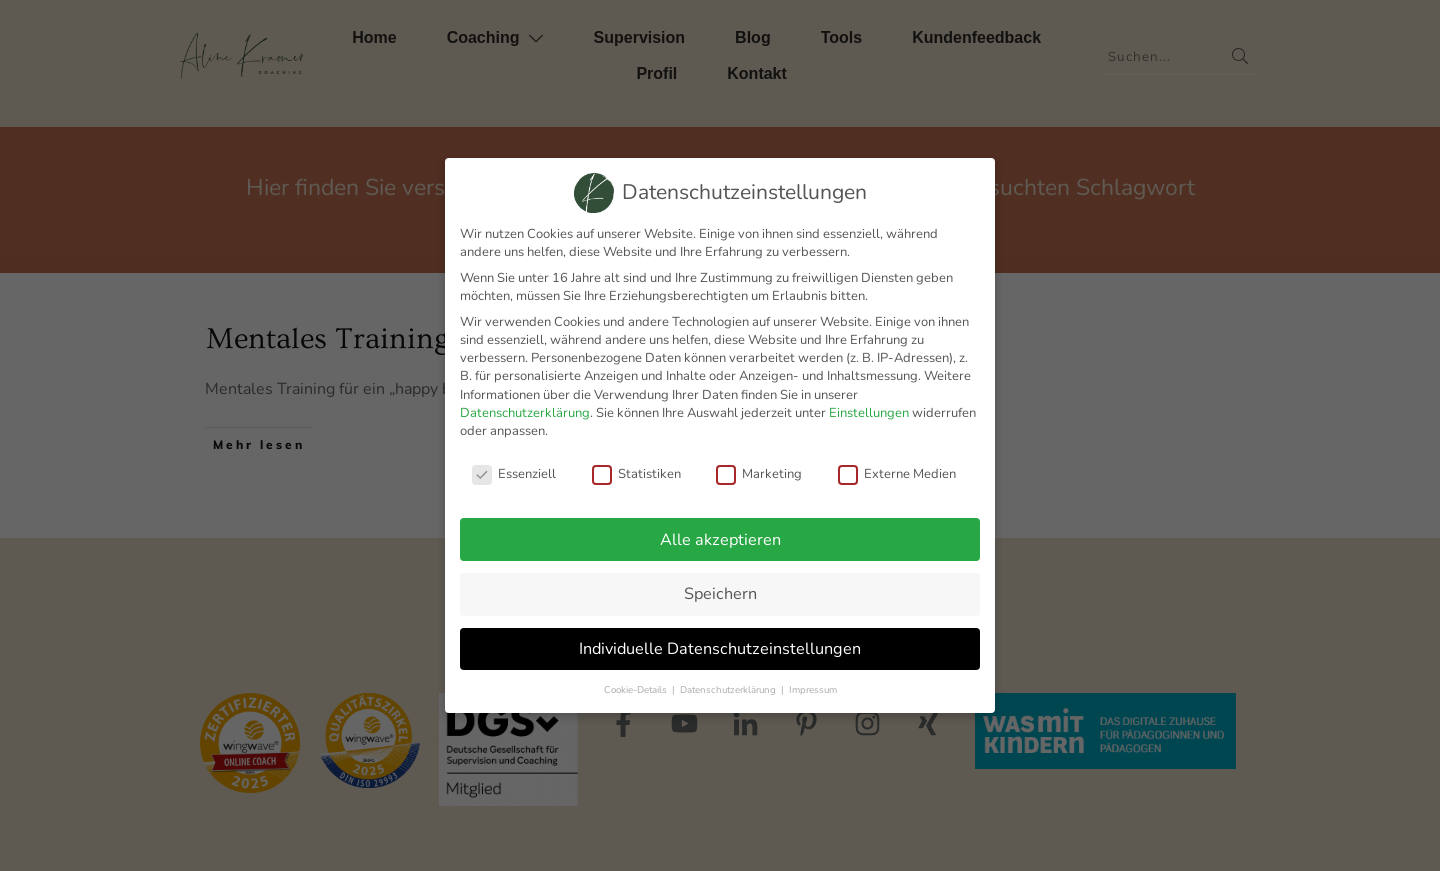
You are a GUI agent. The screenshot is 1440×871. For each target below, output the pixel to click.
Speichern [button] (720, 594)
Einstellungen (869, 413)
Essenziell (514, 474)
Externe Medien (897, 474)
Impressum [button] (813, 689)
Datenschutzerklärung (525, 413)
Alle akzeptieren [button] (720, 540)
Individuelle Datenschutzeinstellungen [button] (720, 649)
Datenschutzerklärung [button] (729, 689)
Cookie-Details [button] (637, 689)
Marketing (759, 474)
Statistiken (636, 474)
